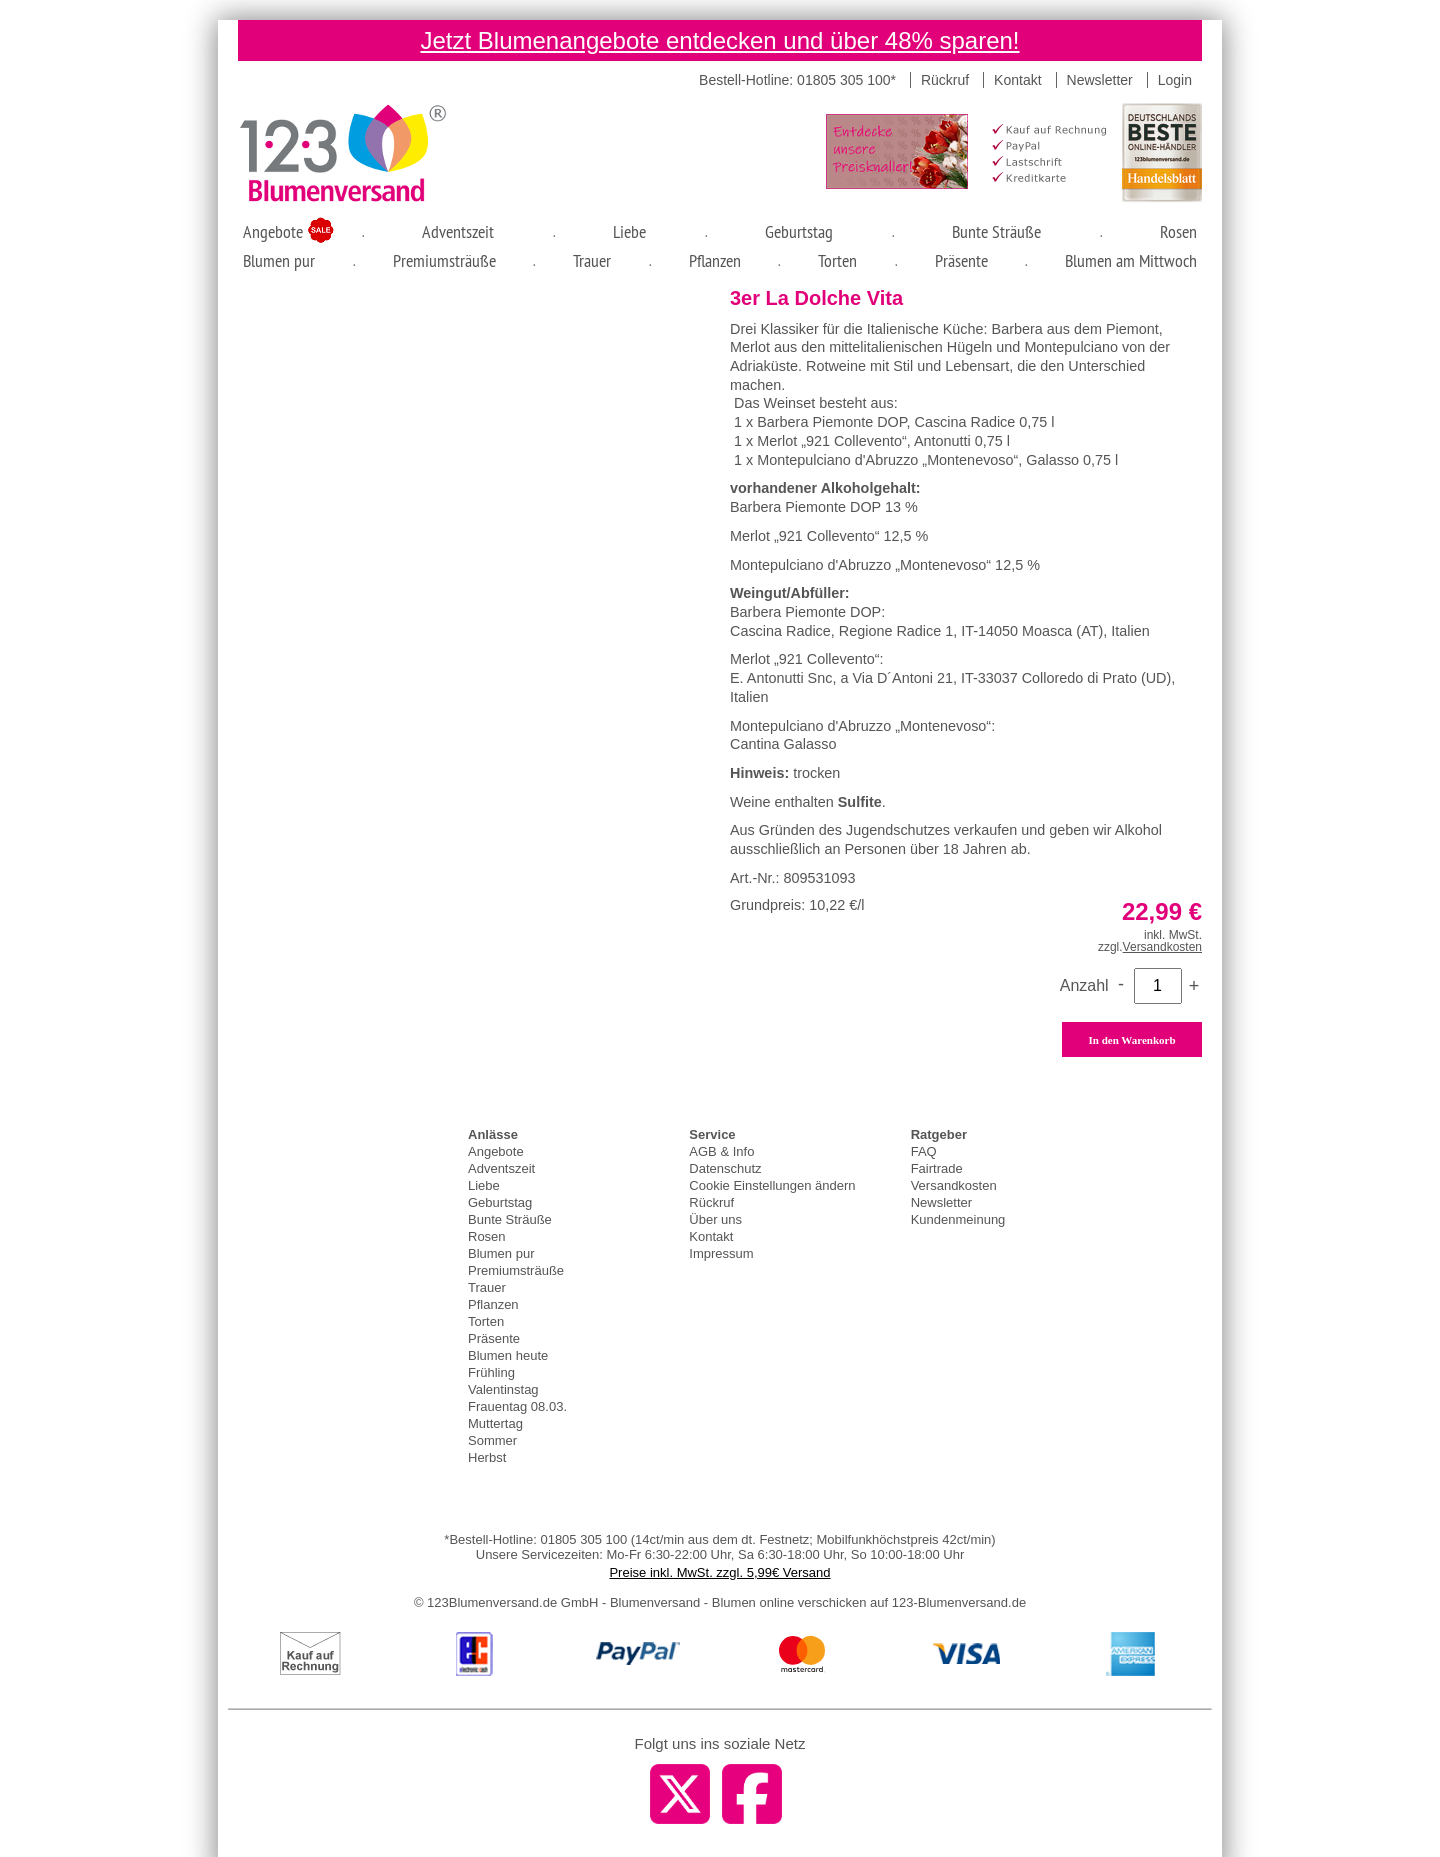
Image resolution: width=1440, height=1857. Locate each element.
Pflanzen (715, 260)
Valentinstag (503, 1389)
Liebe (629, 231)
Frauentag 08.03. (517, 1406)
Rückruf (945, 80)
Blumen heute (508, 1355)
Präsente (961, 260)
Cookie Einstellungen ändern (772, 1185)
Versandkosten (954, 1185)
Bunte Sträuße (996, 231)
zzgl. (1150, 947)
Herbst (487, 1457)
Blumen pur (279, 260)
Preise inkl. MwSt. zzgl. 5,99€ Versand (719, 1572)
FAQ (924, 1151)
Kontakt (1017, 80)
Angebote (275, 231)
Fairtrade (937, 1168)
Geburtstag (799, 231)
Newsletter (1100, 80)
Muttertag (495, 1423)
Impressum (721, 1253)
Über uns (715, 1219)
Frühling (491, 1372)
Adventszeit (458, 231)
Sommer (492, 1440)
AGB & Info (721, 1151)
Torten (837, 260)
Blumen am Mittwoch (1131, 260)
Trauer (592, 260)
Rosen (1178, 231)
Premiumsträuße (444, 260)
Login (1175, 80)
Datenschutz (725, 1168)
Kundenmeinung (958, 1219)
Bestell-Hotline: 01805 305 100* (797, 80)
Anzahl (1084, 985)
